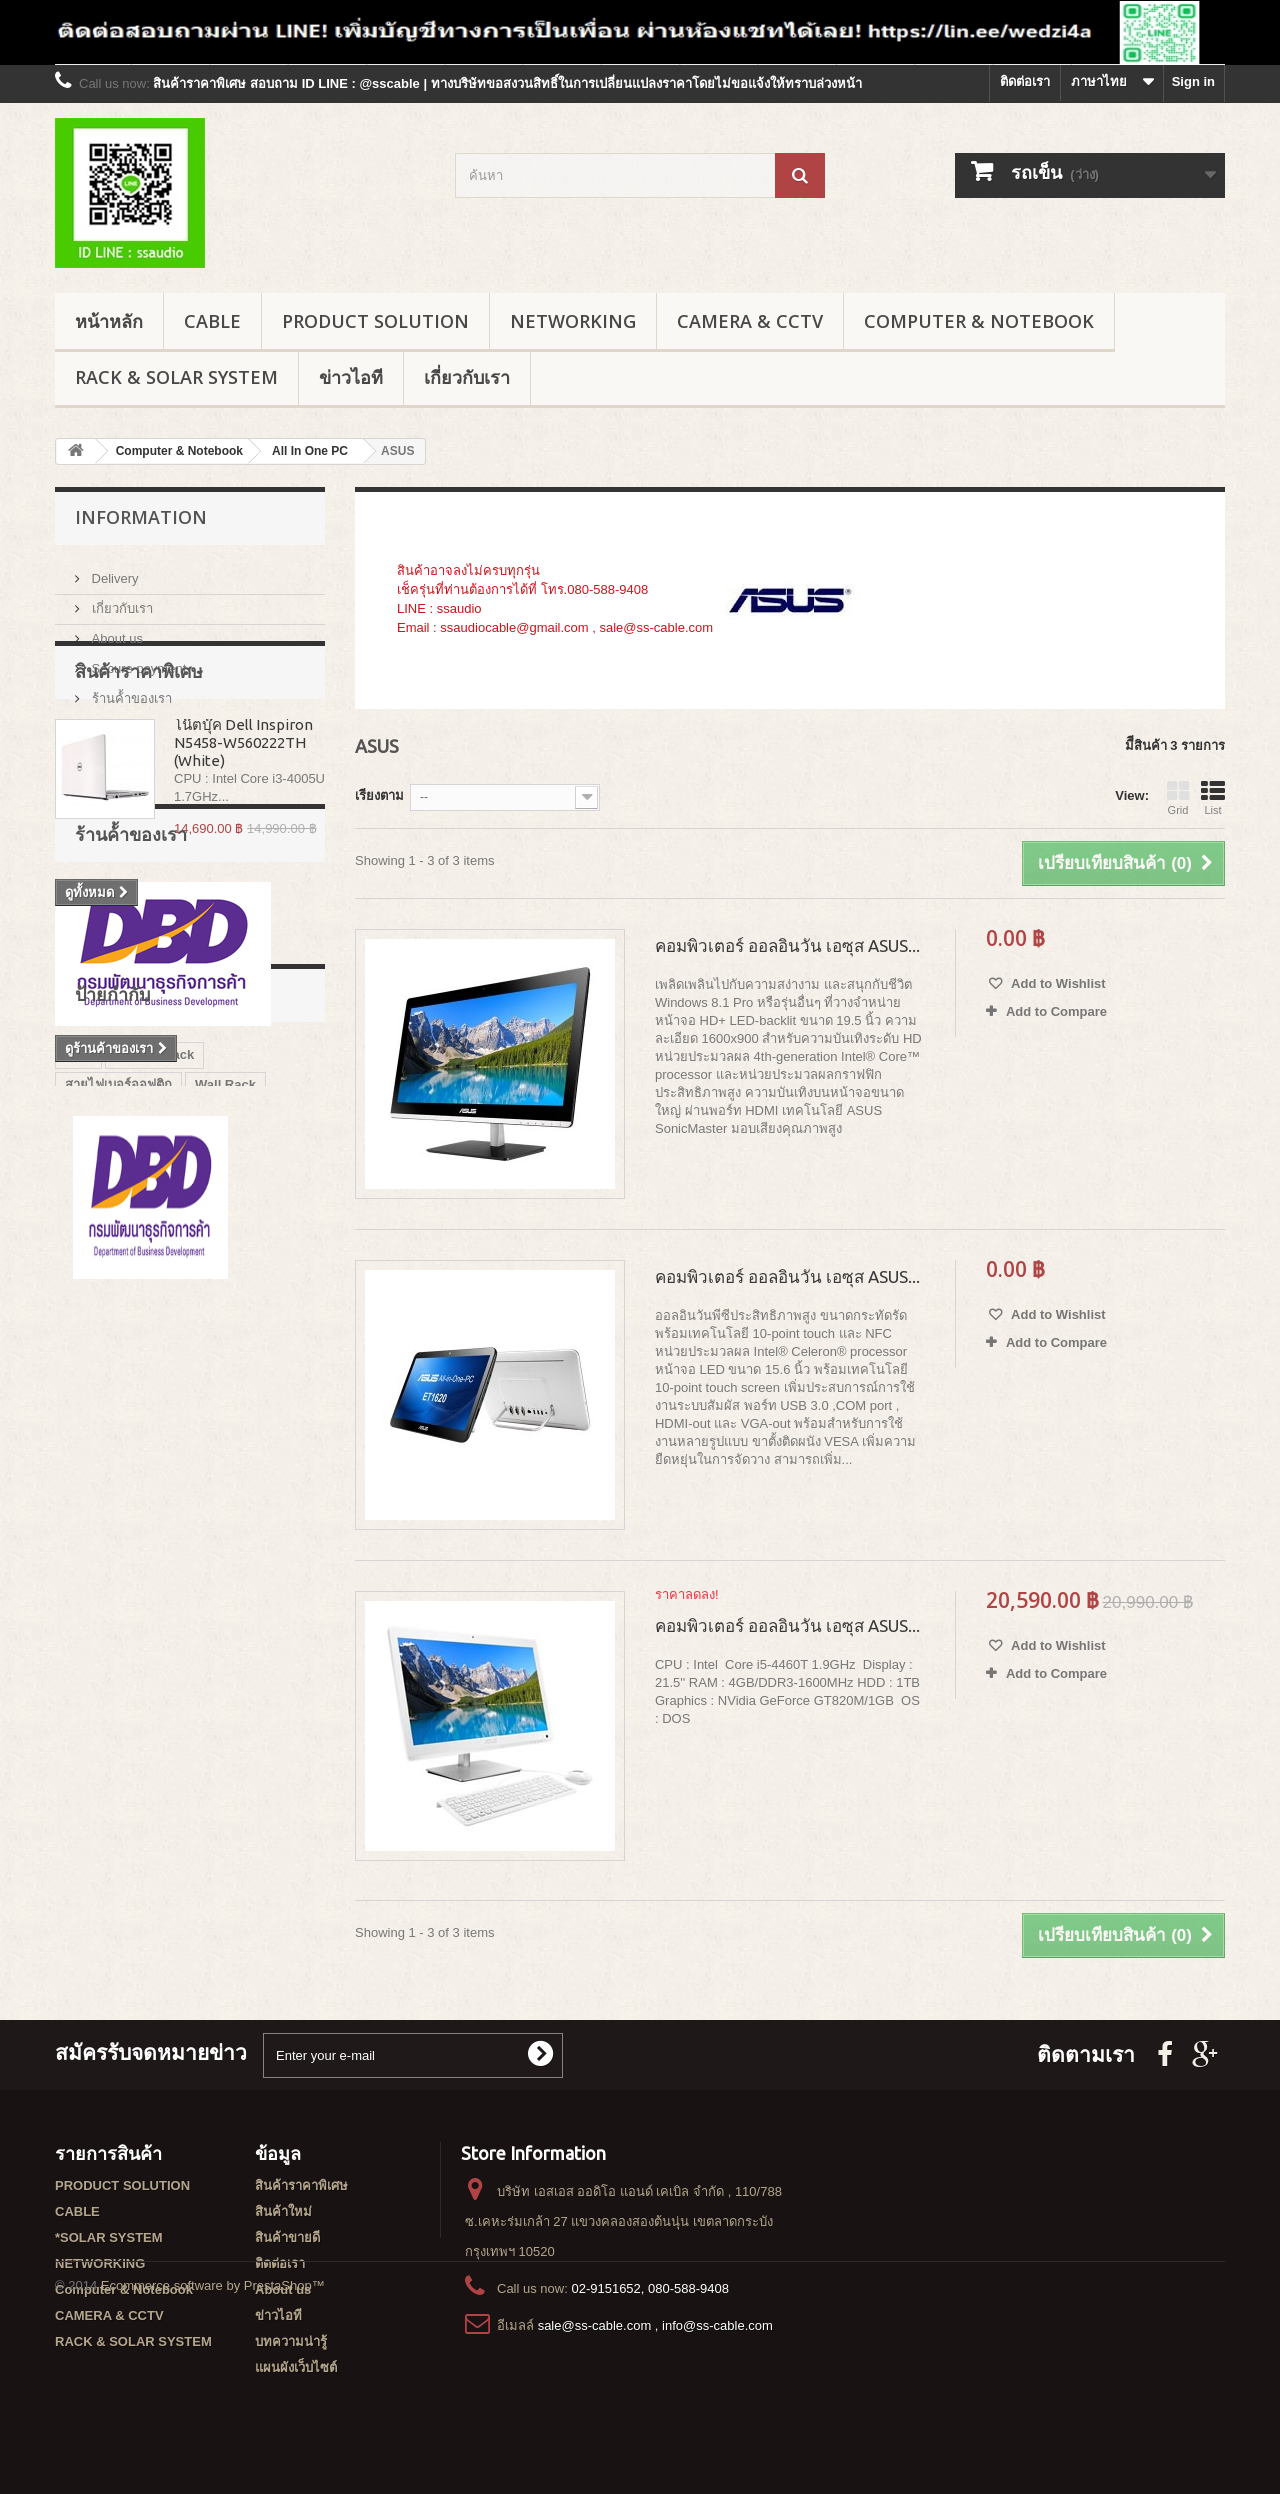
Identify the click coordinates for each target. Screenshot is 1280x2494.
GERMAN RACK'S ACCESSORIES (169, 1469)
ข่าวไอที (351, 377)
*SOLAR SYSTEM (109, 2237)
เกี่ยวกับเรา (467, 377)
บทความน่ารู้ (291, 2341)
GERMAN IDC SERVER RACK (156, 1559)
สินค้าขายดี (287, 2237)
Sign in (1193, 81)
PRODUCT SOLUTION (375, 321)
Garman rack (155, 1409)
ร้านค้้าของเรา (130, 690)
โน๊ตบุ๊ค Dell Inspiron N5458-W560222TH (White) (243, 837)
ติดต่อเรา (1025, 81)
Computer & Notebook (979, 321)
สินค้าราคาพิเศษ (139, 766)
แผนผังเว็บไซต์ (296, 2367)
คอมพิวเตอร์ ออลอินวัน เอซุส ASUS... (787, 945)
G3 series (94, 1529)
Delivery (113, 570)
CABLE (212, 321)
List (1213, 798)
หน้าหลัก (109, 321)
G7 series (94, 1499)
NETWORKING (573, 321)
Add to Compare (1056, 1011)
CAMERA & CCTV (750, 321)
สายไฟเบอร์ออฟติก (118, 1439)
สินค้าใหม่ (283, 2211)
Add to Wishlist (1057, 983)
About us (115, 630)
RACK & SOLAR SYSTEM (176, 377)
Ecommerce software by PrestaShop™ (213, 2439)
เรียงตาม (379, 795)
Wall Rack (225, 1439)
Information (141, 517)
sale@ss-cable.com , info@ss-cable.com (655, 2325)
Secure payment (137, 660)
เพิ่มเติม (418, 646)
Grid (1178, 798)
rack (78, 1409)
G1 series (176, 1499)
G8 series (257, 1499)
